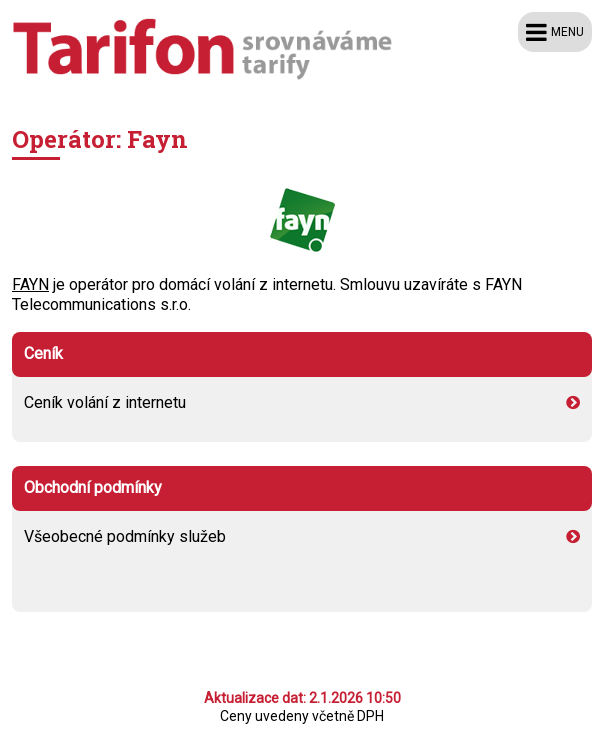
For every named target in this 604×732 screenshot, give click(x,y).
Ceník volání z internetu (292, 402)
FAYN (30, 284)
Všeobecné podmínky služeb (292, 536)
